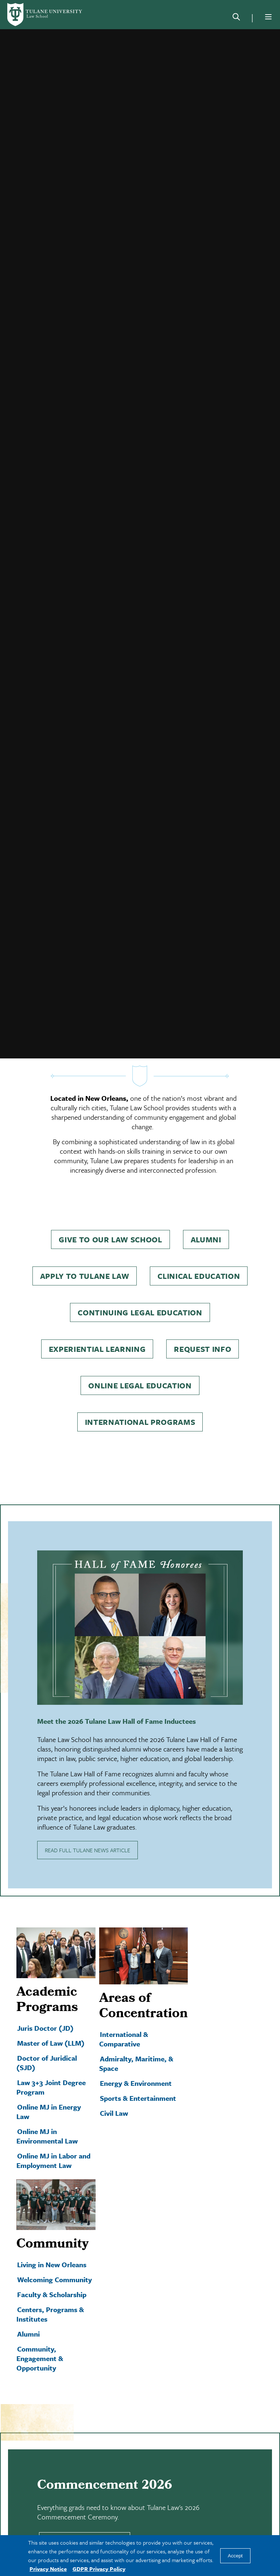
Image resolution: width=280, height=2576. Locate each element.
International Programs (140, 1390)
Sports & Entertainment (138, 2067)
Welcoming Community (55, 2248)
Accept (235, 2555)
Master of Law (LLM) (51, 2012)
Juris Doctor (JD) (45, 1997)
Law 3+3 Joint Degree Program (51, 2056)
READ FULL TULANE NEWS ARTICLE (87, 1819)
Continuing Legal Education (140, 1281)
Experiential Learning (97, 1317)
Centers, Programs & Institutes (50, 2283)
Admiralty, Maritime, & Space (136, 2032)
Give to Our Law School (110, 1208)
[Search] (236, 18)
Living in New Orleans (51, 2233)
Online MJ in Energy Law (48, 2080)
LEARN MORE (84, 2510)
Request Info (202, 1317)
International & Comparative (123, 2008)
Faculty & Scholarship (51, 2263)
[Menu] (268, 16)
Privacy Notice (48, 2569)
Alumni (206, 1208)
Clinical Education (199, 1244)
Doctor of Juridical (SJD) (46, 2031)
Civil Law (114, 2082)
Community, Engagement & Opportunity (39, 2327)
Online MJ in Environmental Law (47, 2105)
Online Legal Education (140, 1354)
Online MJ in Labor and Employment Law (53, 2129)
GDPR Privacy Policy (99, 2569)
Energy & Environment (136, 2052)
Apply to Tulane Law (84, 1244)
